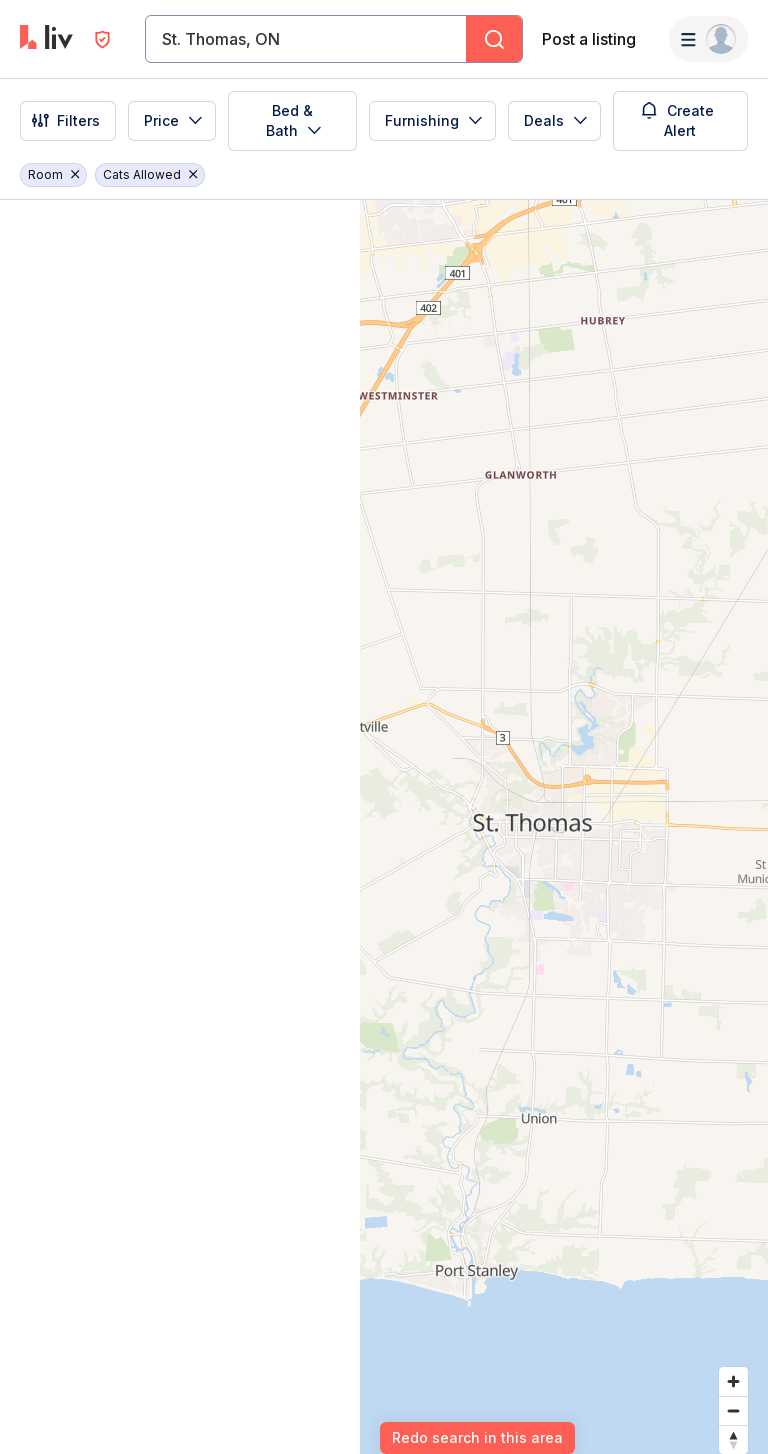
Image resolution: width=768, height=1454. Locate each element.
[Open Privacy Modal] (102, 39)
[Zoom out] (733, 1410)
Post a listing (589, 39)
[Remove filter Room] (75, 175)
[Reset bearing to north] (733, 1439)
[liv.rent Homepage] (46, 39)
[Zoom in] (733, 1381)
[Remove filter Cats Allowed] (193, 175)
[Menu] (708, 39)
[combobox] (164, 39)
